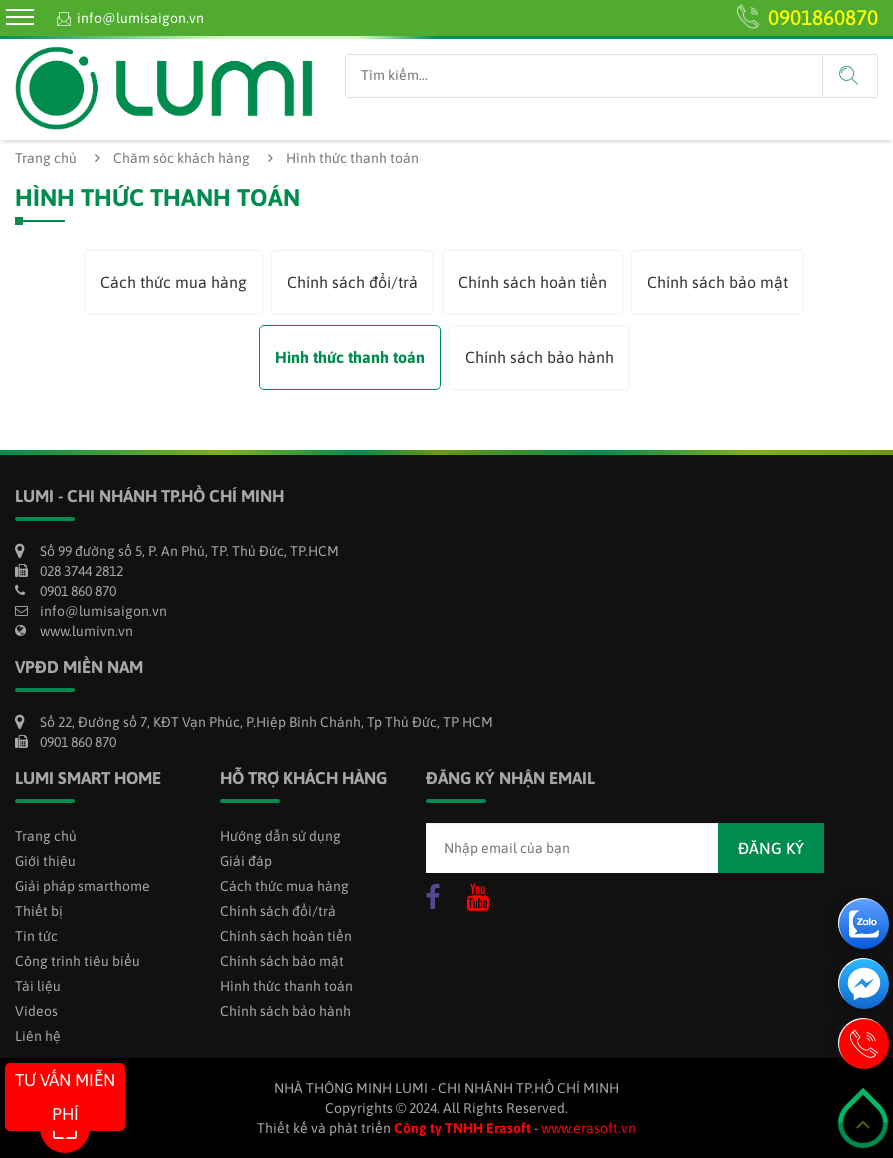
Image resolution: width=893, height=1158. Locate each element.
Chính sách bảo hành (539, 357)
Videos (36, 1011)
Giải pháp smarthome (82, 886)
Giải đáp (246, 861)
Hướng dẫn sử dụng (280, 836)
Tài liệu (38, 986)
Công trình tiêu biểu (77, 961)
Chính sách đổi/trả (352, 282)
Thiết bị (39, 911)
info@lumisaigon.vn (140, 18)
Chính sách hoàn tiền (532, 282)
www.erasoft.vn (588, 1128)
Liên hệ (38, 1036)
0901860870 (823, 17)
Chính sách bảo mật (717, 282)
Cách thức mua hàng (173, 282)
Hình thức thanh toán (350, 357)
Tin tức (36, 936)
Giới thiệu (45, 861)
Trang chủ (46, 158)
